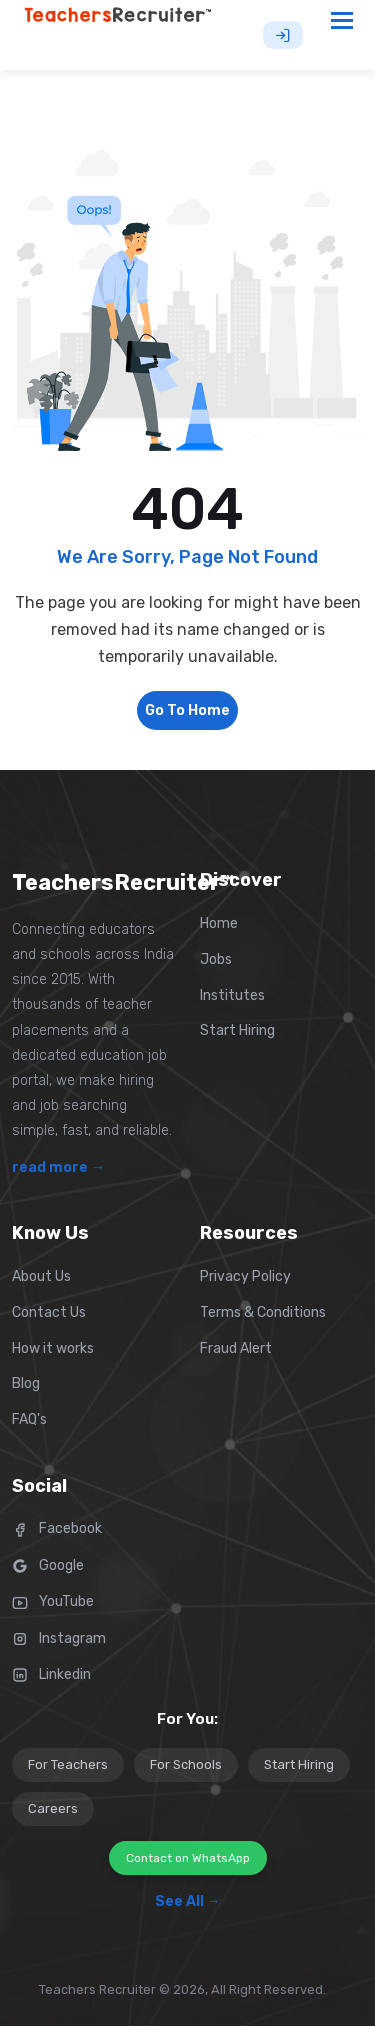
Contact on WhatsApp (188, 1858)
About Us (41, 1276)
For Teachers (68, 1764)
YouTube (53, 1601)
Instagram (59, 1638)
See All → (188, 1901)
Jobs (216, 959)
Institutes (232, 995)
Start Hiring (237, 1030)
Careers (53, 1808)
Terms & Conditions (263, 1312)
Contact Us (49, 1312)
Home (219, 923)
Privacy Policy (245, 1276)
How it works (53, 1348)
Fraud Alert (236, 1348)
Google (48, 1565)
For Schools (186, 1764)
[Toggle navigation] (343, 20)
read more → (58, 1167)
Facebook (57, 1528)
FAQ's (29, 1419)
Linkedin (51, 1674)
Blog (26, 1383)
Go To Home (187, 710)
